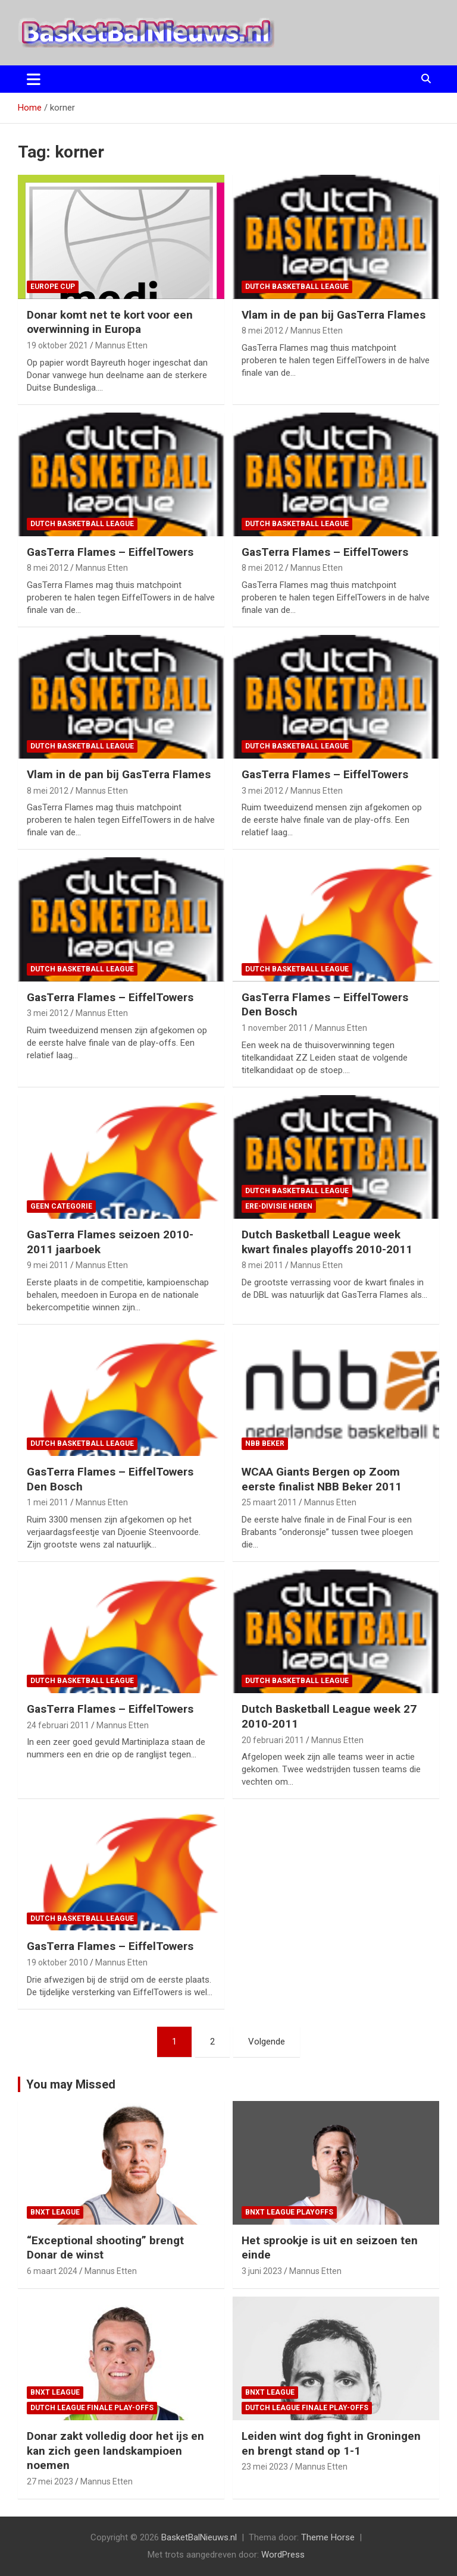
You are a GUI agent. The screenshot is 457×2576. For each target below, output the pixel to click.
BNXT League (55, 2212)
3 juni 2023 (262, 2271)
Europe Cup (52, 286)
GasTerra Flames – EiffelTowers (110, 552)
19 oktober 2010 (57, 1962)
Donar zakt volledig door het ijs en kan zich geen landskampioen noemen (115, 2450)
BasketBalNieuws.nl (199, 2537)
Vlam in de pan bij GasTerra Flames (333, 315)
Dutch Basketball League (297, 286)
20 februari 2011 (273, 1740)
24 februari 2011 (58, 1725)
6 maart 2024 (52, 2271)
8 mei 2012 (262, 330)
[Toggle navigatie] (33, 79)
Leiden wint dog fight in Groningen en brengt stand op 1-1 (331, 2443)
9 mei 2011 (47, 1265)
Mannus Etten (121, 345)
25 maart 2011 (269, 1502)
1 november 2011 (275, 1028)
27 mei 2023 (50, 2481)
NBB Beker (264, 1443)
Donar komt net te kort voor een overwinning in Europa (110, 322)
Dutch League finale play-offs (92, 2408)
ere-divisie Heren (278, 1206)
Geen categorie (61, 1206)
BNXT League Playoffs (289, 2212)
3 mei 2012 (262, 790)
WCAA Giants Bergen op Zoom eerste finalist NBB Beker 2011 (322, 1479)
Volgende (266, 2041)
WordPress (283, 2554)
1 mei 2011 (47, 1502)
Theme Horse (328, 2537)
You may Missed (70, 2084)
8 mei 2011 (262, 1265)
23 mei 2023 (265, 2466)
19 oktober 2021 (57, 345)
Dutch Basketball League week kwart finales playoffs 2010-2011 (327, 1242)
